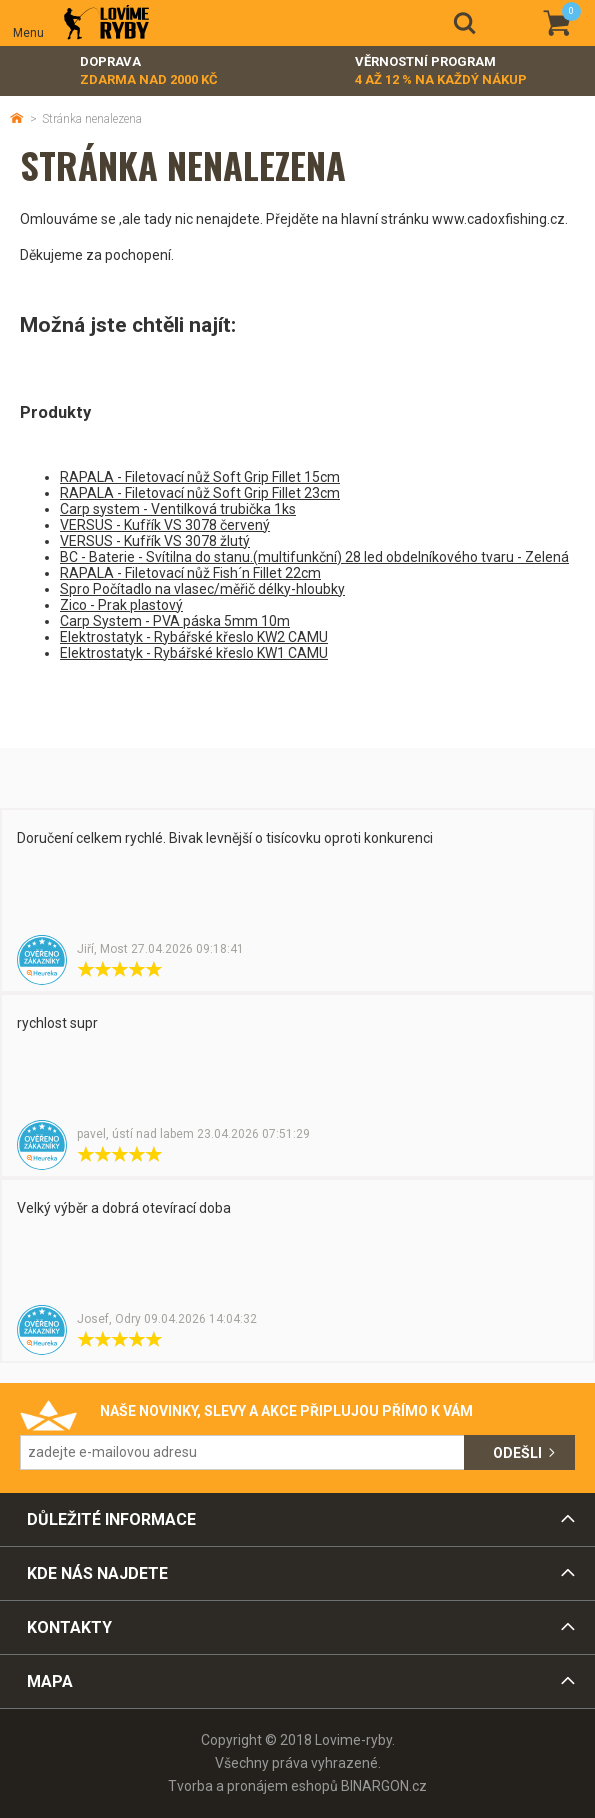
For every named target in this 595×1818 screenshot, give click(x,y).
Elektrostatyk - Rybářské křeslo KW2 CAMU (194, 637)
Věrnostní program (441, 71)
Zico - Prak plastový (121, 605)
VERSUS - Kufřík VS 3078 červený (165, 525)
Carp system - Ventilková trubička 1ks (178, 509)
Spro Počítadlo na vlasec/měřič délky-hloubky (202, 589)
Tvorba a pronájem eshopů (253, 1786)
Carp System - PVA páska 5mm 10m (175, 621)
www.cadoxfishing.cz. (500, 219)
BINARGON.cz (384, 1786)
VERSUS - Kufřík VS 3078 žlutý (155, 541)
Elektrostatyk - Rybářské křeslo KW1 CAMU (194, 653)
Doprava (149, 71)
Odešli (517, 1453)
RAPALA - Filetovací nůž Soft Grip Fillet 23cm (200, 493)
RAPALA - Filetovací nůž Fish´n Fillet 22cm (190, 573)
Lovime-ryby (106, 23)
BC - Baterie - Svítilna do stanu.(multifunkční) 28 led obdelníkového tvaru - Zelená (314, 557)
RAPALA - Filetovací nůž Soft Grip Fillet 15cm (200, 477)
